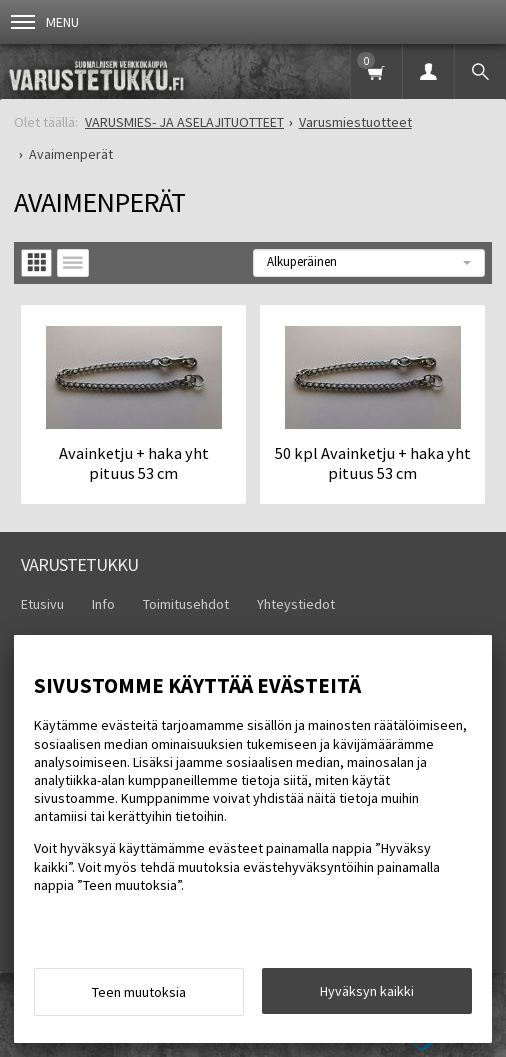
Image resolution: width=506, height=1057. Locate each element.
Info (103, 604)
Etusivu (42, 604)
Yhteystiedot (296, 604)
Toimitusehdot (186, 604)
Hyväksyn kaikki (367, 991)
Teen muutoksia (139, 992)
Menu (45, 22)
